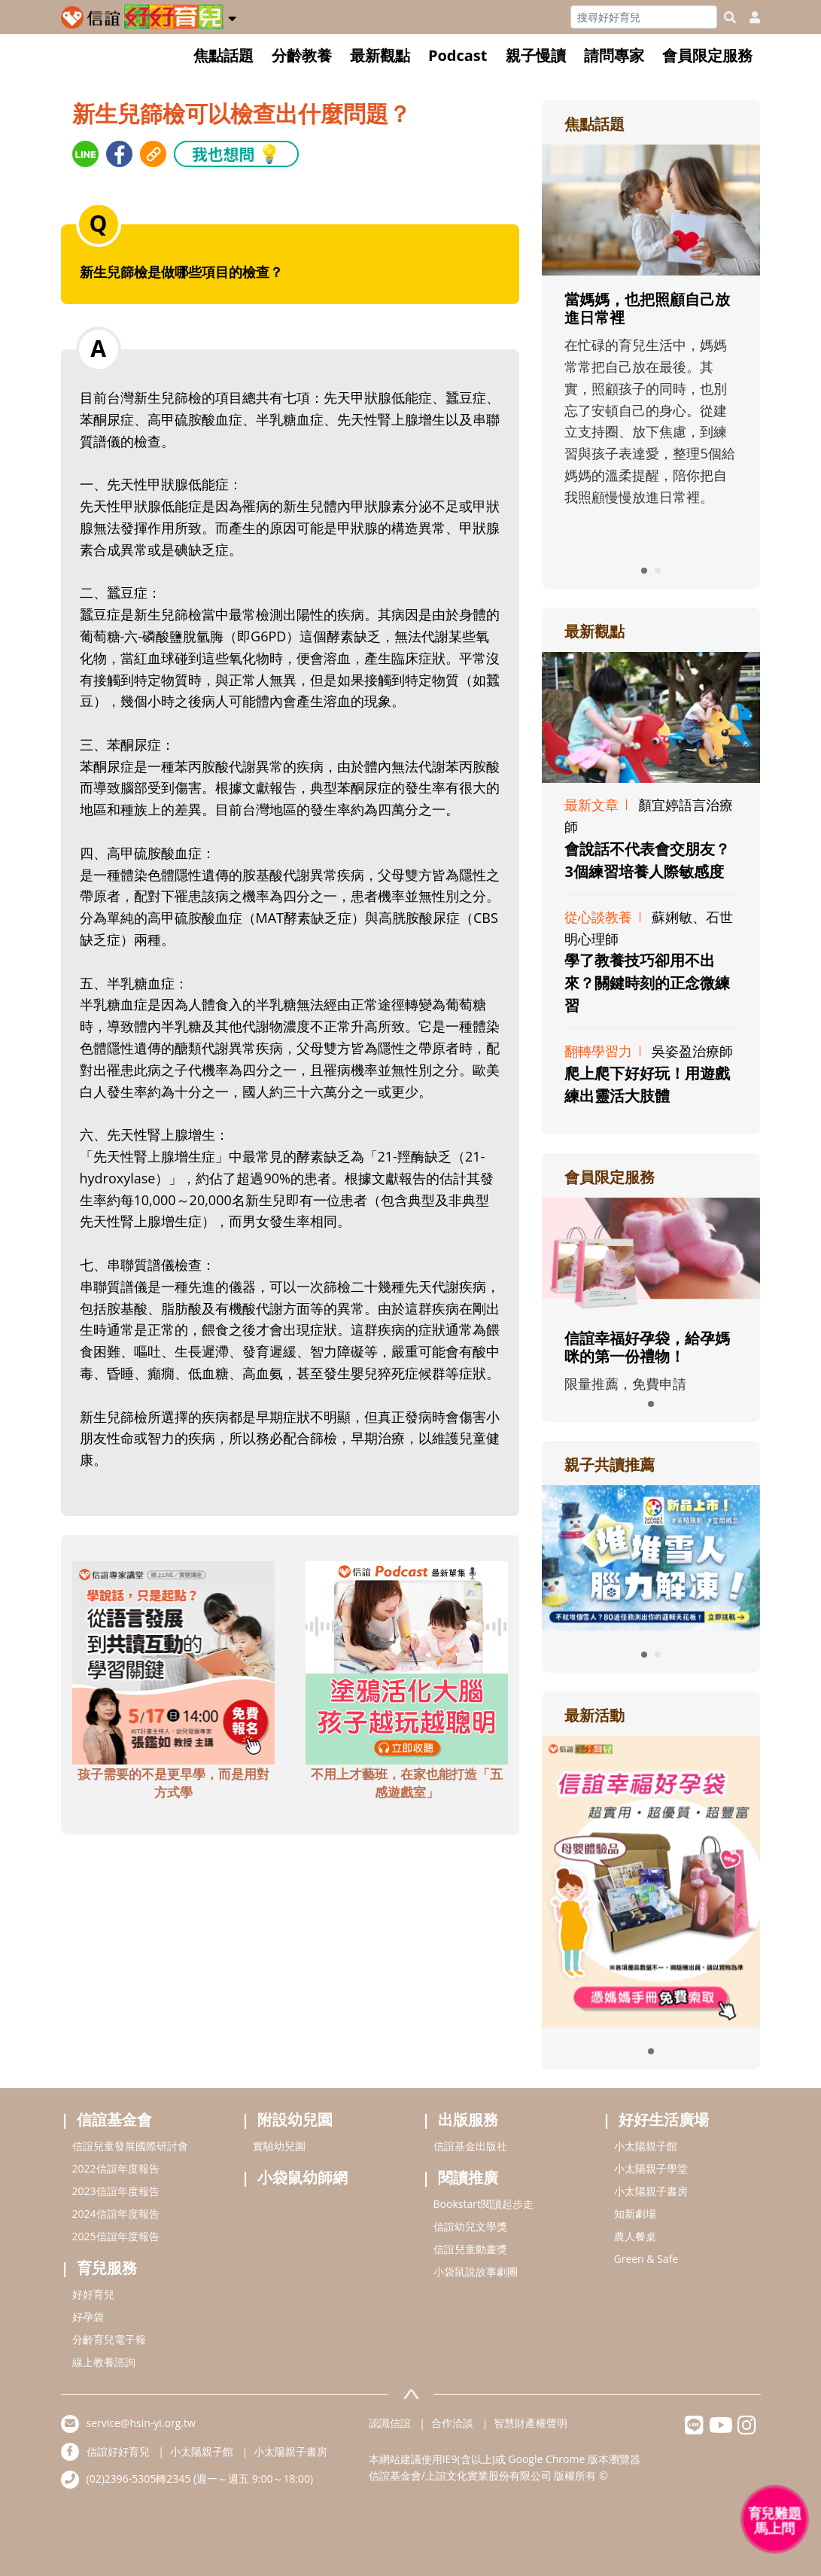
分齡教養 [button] (302, 55)
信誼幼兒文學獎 (470, 2226)
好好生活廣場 (664, 2119)
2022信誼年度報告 (116, 2168)
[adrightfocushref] (651, 353)
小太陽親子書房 (651, 2191)
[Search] (643, 17)
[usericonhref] (749, 17)
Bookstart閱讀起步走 (483, 2204)
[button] (232, 16)
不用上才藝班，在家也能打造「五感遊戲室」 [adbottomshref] (407, 1783)
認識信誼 (390, 2423)
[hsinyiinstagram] (747, 2429)
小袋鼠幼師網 (302, 2177)
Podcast (458, 55)
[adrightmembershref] (651, 1254)
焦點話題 (223, 55)
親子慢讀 (536, 55)
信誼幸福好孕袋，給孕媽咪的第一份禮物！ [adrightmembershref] (647, 1347)
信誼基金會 (114, 2119)
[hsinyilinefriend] (694, 2429)
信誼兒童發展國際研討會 (130, 2146)
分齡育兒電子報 (109, 2339)
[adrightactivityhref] (651, 1880)
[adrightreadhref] (651, 1556)
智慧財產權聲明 (530, 2423)
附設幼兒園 (295, 2119)
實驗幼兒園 (279, 2146)
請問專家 (614, 55)
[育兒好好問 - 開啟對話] (775, 2519)
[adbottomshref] (173, 1661)
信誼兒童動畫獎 (470, 2249)
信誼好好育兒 (118, 2451)
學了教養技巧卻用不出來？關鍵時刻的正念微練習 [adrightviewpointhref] (647, 982)
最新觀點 (380, 55)
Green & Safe (646, 2259)
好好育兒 (93, 2294)
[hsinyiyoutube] (720, 2429)
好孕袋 (88, 2317)
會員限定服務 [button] (707, 55)
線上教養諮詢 (103, 2362)
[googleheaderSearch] (730, 17)
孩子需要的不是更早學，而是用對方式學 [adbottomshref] (173, 1783)
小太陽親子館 (645, 2146)
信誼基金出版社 (470, 2146)
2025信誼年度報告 (116, 2236)
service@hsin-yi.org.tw (141, 2423)
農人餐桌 (635, 2236)
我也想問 (236, 153)
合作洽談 (452, 2423)
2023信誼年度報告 (116, 2191)
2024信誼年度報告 (116, 2213)
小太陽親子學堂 (651, 2168)
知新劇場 (635, 2213)
